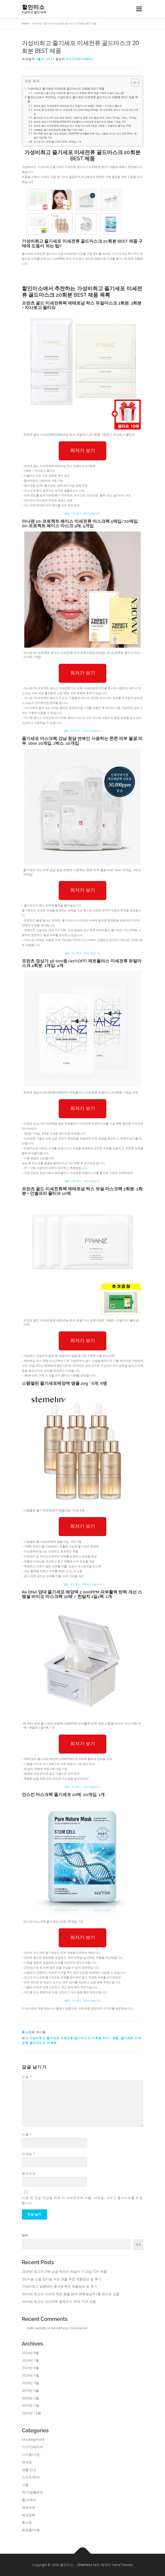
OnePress (84, 2564)
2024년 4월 (30, 2383)
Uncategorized (33, 2439)
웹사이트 (29, 2173)
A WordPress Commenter (68, 2328)
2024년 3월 (30, 2390)
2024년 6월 (30, 2367)
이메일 (28, 2154)
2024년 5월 (30, 2375)
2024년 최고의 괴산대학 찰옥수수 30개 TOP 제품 (59, 2301)
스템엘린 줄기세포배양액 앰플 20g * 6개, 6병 (58, 129)
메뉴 (138, 9)
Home (25, 23)
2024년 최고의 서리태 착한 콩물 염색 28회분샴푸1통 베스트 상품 (70, 2294)
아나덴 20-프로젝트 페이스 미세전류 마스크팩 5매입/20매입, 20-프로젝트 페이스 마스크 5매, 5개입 (86, 111)
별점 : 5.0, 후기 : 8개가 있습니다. (83, 2000)
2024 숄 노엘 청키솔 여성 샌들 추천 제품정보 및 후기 (61, 2279)
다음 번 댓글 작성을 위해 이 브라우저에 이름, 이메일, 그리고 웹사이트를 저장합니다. (82, 2200)
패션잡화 (28, 2515)
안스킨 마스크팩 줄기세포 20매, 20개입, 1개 (57, 141)
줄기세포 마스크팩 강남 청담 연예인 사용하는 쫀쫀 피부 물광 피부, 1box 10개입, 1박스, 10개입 (85, 117)
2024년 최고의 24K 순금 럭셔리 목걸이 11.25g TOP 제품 (64, 2271)
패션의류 (28, 2507)
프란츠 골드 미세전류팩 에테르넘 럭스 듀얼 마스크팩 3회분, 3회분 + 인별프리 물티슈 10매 (82, 125)
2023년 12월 (31, 2413)
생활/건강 (29, 2469)
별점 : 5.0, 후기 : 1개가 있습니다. (83, 953)
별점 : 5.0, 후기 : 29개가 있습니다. (82, 730)
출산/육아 (29, 2500)
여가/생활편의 (32, 2492)
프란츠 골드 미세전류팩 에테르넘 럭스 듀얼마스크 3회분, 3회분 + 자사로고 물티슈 (78, 105)
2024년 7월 (30, 2360)
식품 (25, 2484)
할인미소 (33, 7)
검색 (25, 2235)
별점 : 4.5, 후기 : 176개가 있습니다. (82, 1584)
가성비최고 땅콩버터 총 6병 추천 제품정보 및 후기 (59, 2286)
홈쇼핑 (27, 2032)
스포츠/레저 (31, 2477)
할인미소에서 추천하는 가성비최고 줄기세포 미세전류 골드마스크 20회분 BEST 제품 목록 (82, 99)
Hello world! (36, 2328)
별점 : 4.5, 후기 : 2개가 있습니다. (83, 1786)
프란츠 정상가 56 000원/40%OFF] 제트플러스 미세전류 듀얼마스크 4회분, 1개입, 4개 (80, 121)
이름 (27, 2134)
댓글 (27, 2077)
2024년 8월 (30, 2352)
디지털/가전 (31, 2454)
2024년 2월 (30, 2398)
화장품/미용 (31, 2530)
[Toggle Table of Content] (132, 82)
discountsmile (79, 59)
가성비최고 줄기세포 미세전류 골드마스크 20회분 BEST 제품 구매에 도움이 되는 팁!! (79, 93)
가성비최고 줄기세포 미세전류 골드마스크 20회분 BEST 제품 (65, 88)
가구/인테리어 (32, 2447)
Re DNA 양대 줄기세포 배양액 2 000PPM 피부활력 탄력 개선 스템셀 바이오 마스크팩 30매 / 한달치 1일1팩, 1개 (85, 135)
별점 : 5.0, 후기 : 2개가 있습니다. (83, 513)
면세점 (27, 2462)
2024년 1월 (30, 2405)
